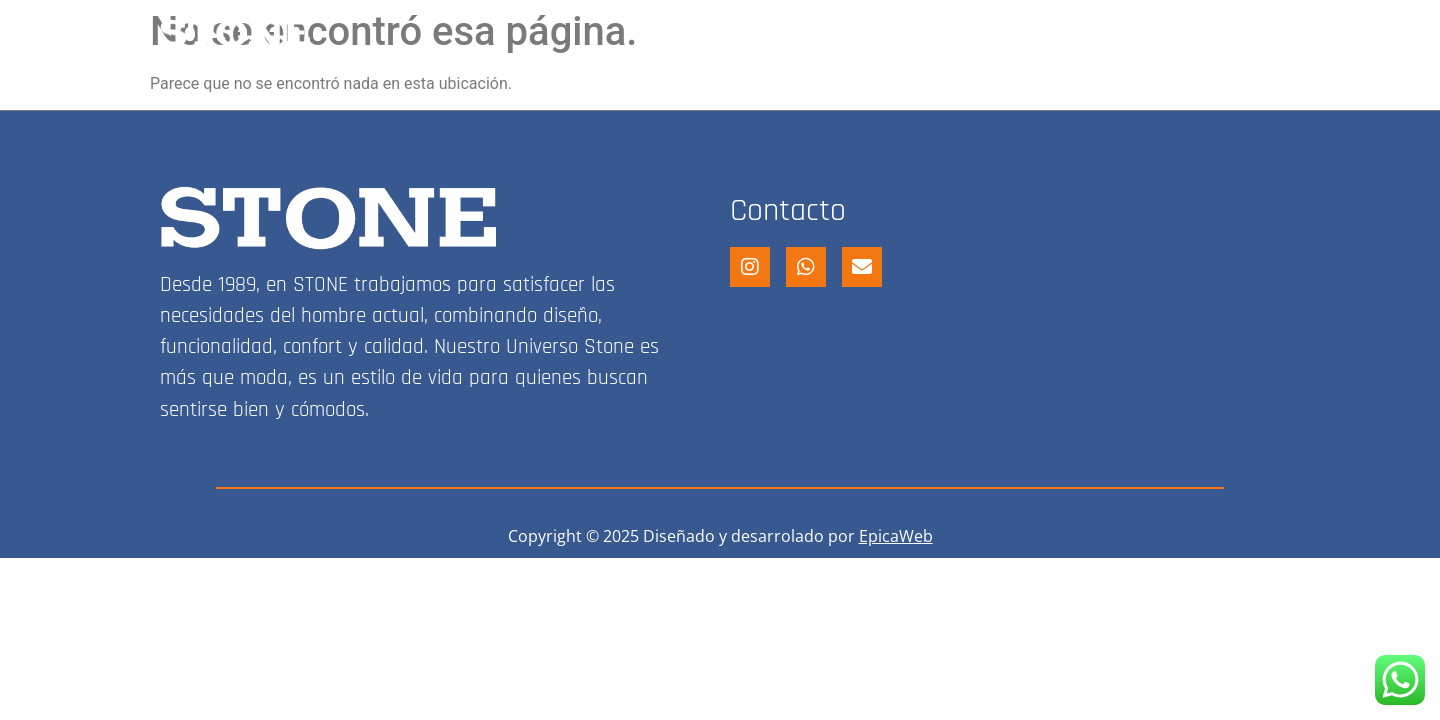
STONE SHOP (834, 33)
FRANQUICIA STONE (1008, 33)
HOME (715, 33)
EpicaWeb (896, 536)
